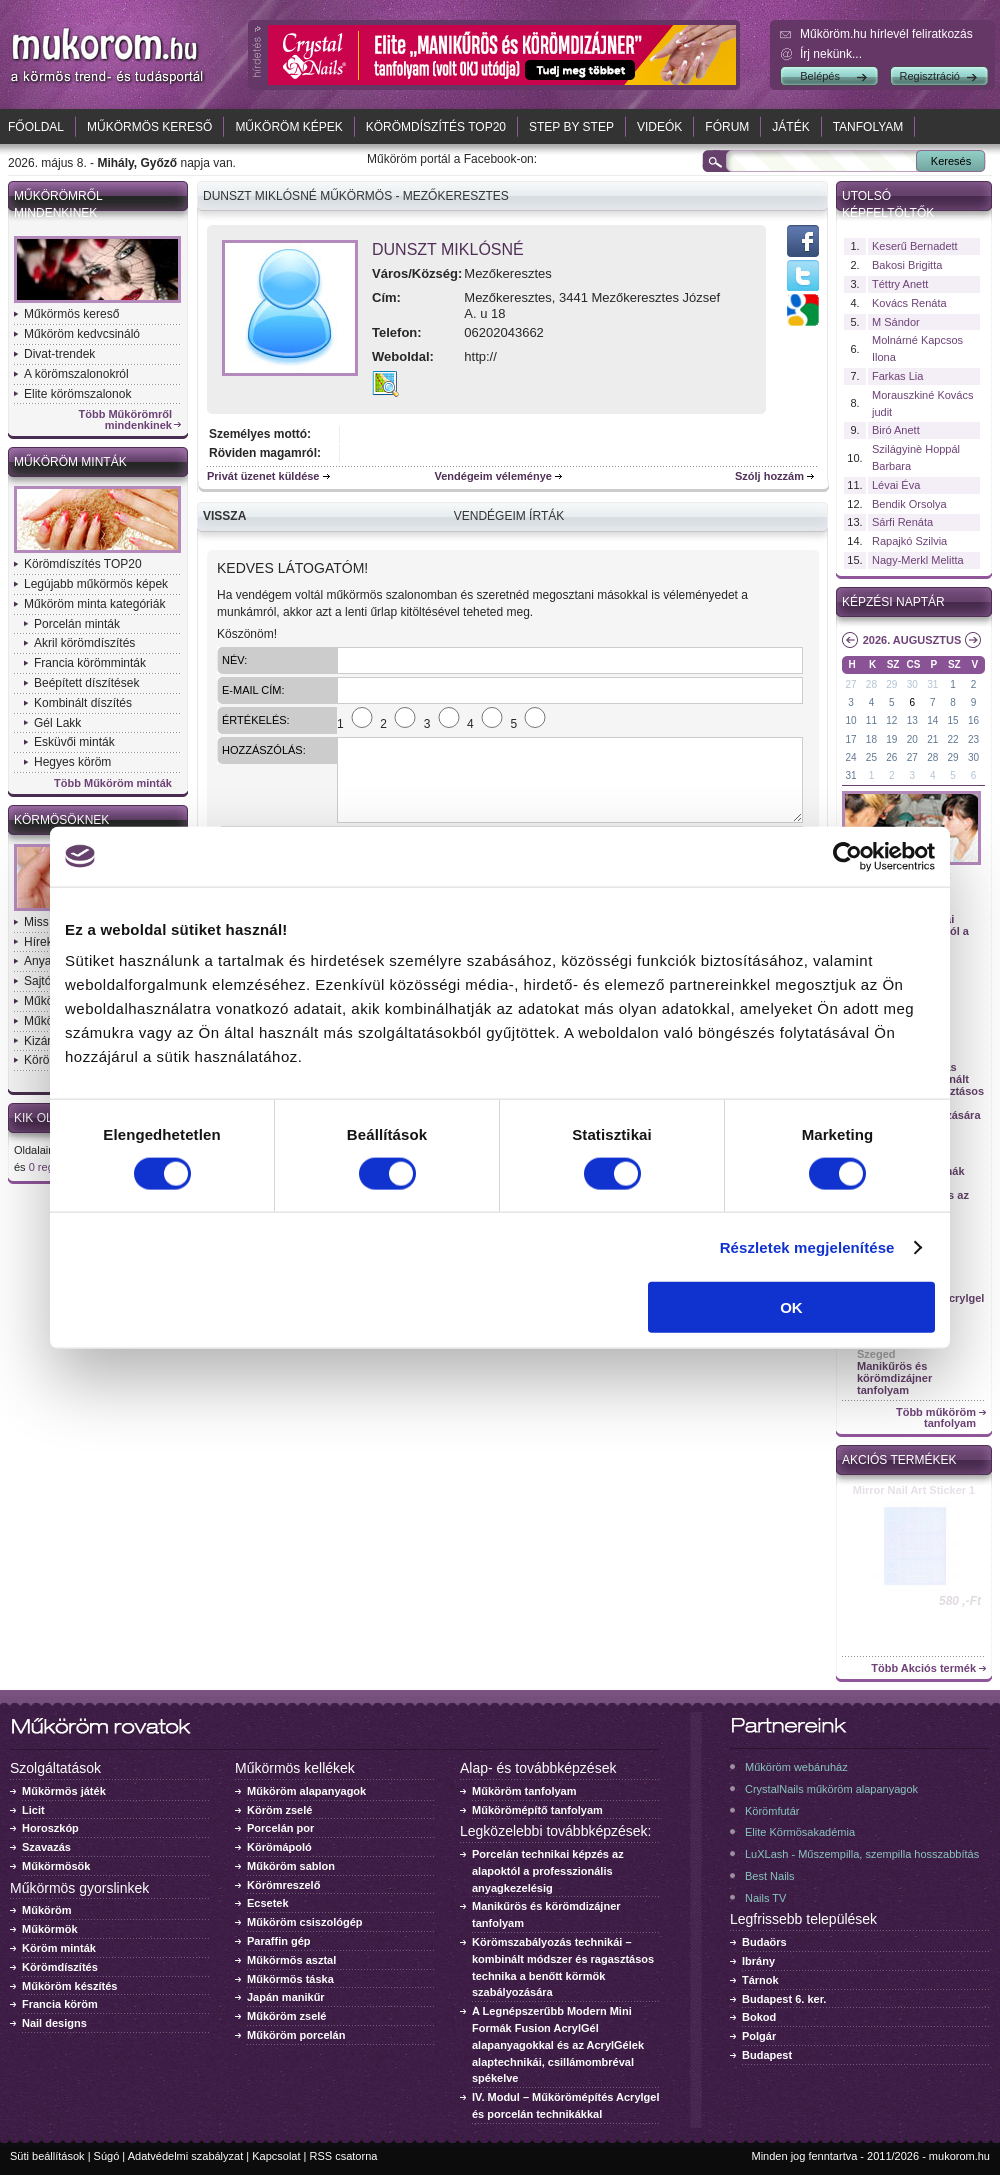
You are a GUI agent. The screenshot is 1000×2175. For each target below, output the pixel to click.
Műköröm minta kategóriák (94, 604)
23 (973, 739)
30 (912, 684)
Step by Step (571, 127)
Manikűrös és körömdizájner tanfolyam (894, 1378)
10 (850, 720)
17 (850, 739)
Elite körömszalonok (77, 394)
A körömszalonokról (76, 374)
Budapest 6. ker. (784, 1999)
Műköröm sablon (291, 1866)
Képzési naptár (893, 602)
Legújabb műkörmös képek (96, 584)
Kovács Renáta (909, 303)
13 (912, 720)
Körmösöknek (61, 820)
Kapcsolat (276, 2156)
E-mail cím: (253, 690)
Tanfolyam (868, 127)
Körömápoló (279, 1847)
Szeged (876, 1354)
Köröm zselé (279, 1810)
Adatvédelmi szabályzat (186, 2156)
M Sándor (896, 322)
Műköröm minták (70, 462)
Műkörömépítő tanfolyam (537, 1810)
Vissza (224, 516)
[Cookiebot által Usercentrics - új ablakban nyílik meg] (847, 856)
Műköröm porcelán (296, 2035)
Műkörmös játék (64, 1791)
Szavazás (46, 1847)
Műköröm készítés (69, 1986)
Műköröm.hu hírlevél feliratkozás (886, 34)
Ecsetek (268, 1903)
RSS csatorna (344, 2156)
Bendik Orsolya (909, 504)
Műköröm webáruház (796, 1767)
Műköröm (47, 1910)
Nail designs (54, 2023)
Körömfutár (772, 1811)
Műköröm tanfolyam (524, 1791)
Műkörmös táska (290, 1979)
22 (953, 739)
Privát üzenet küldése (263, 476)
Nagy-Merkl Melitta (918, 560)
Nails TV (765, 1898)
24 (850, 757)
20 (912, 739)
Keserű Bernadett (915, 246)
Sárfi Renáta (902, 522)
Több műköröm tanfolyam (936, 1418)
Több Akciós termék (923, 1668)
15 (953, 720)
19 (891, 739)
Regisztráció (929, 76)
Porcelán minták (77, 624)
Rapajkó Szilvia (909, 541)
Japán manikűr (286, 1997)
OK (791, 1307)
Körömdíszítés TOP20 (436, 127)
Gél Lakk (57, 723)
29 (891, 684)
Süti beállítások (47, 2156)
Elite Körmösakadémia (800, 1832)
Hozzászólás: (264, 750)
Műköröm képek (288, 127)
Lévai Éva (896, 485)
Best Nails (770, 1876)
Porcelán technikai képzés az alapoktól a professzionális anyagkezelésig (548, 1871)
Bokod (759, 2017)
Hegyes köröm (72, 762)
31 (932, 684)
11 (871, 720)
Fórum (727, 127)
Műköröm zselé (286, 2016)
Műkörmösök (56, 1866)
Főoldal (36, 127)
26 (891, 757)
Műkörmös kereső (149, 127)
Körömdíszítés (60, 1967)
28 (871, 684)
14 (932, 720)
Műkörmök (50, 1929)
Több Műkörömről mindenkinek (126, 420)
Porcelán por (280, 1828)
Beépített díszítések (86, 683)
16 (973, 720)
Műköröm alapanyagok (306, 1791)
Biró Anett (896, 430)
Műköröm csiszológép (305, 1922)
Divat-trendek (59, 354)
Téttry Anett (900, 284)
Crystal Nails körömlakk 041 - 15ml (914, 1496)
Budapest (767, 2055)
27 (850, 684)
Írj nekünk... (831, 54)
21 (932, 739)
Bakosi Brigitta (907, 265)
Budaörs (764, 1942)
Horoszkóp (50, 1828)
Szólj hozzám (769, 476)
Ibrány (758, 1961)
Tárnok (760, 1980)
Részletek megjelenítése (807, 1246)
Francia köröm (60, 2004)
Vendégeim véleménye (493, 476)
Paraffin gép (279, 1941)
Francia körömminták (90, 663)
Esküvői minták (74, 742)
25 (871, 757)
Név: (234, 660)
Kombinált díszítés (83, 703)
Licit (33, 1810)
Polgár (759, 2036)
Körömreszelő (283, 1885)
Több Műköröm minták (113, 783)
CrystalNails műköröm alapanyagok (831, 1789)
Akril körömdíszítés (84, 643)
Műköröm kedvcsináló (82, 334)
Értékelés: (256, 720)
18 (871, 739)
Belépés (820, 76)
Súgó (107, 2156)
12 (891, 720)
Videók (659, 127)
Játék (790, 127)
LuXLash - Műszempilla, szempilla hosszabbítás (862, 1854)
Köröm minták (59, 1948)
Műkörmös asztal (291, 1960)
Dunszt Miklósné (448, 249)
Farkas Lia (897, 376)
